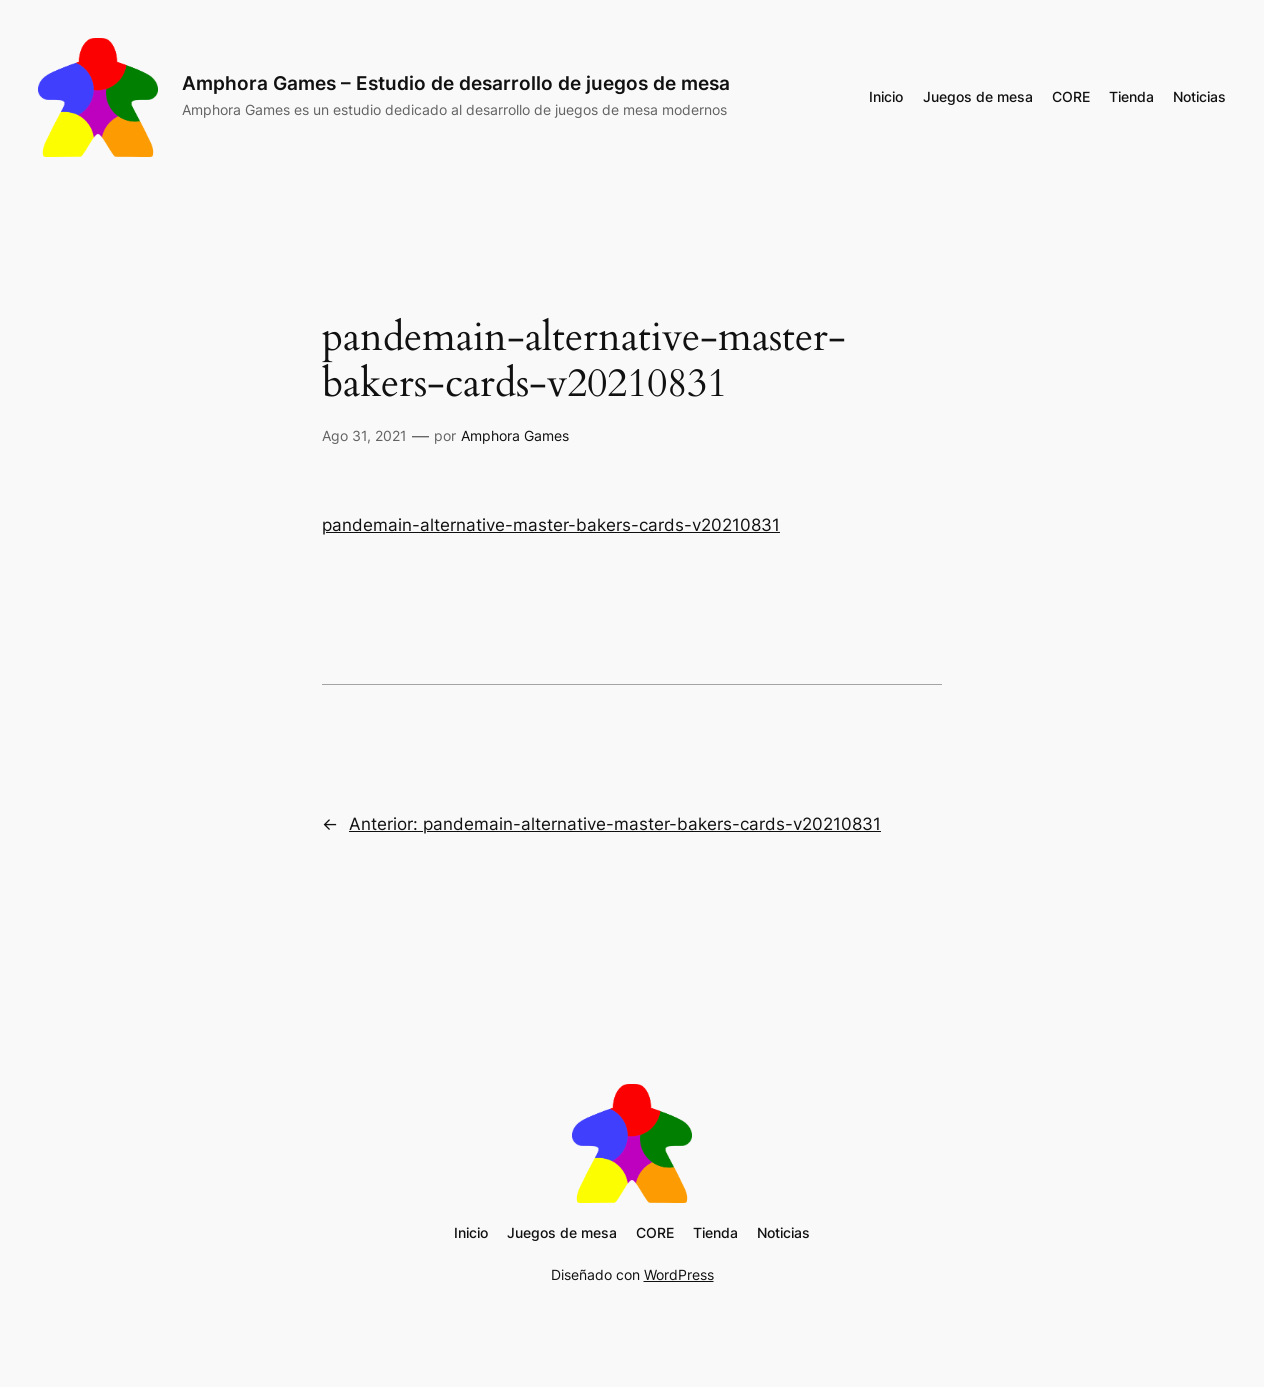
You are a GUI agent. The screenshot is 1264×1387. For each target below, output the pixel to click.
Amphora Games (515, 435)
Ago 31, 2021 (364, 435)
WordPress (679, 1274)
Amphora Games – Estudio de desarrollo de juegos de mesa (456, 83)
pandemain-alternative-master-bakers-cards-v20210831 (551, 525)
